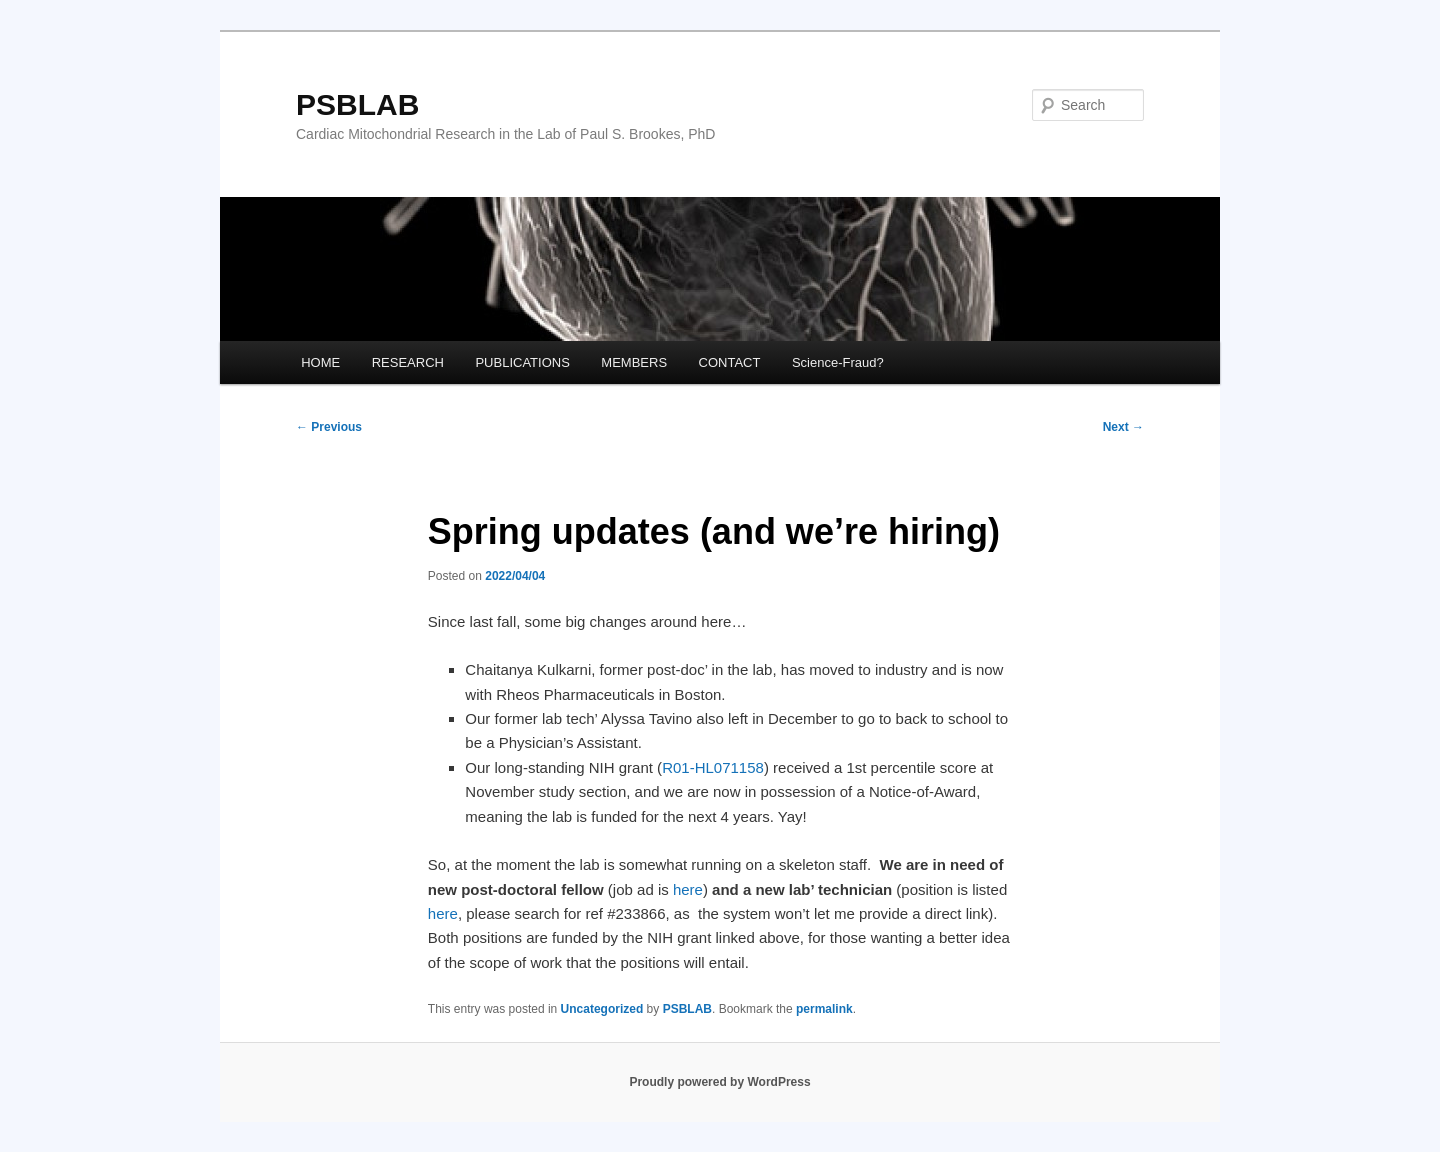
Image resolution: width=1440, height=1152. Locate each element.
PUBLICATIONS (522, 362)
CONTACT (730, 362)
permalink (824, 1009)
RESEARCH (408, 362)
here (688, 889)
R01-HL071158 (713, 767)
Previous (329, 427)
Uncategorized (602, 1009)
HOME (320, 362)
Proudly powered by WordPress (719, 1082)
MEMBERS (634, 362)
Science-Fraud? (838, 362)
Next (1123, 427)
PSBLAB (357, 104)
